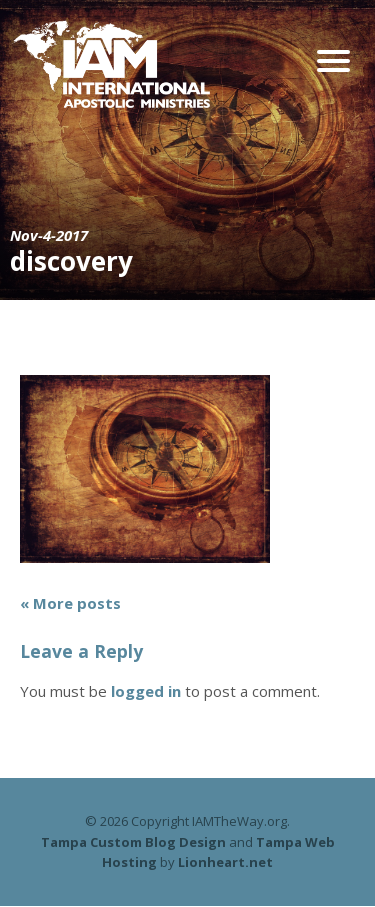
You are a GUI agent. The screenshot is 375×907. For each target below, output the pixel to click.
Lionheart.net (225, 862)
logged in (146, 691)
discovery (71, 261)
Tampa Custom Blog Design (133, 842)
